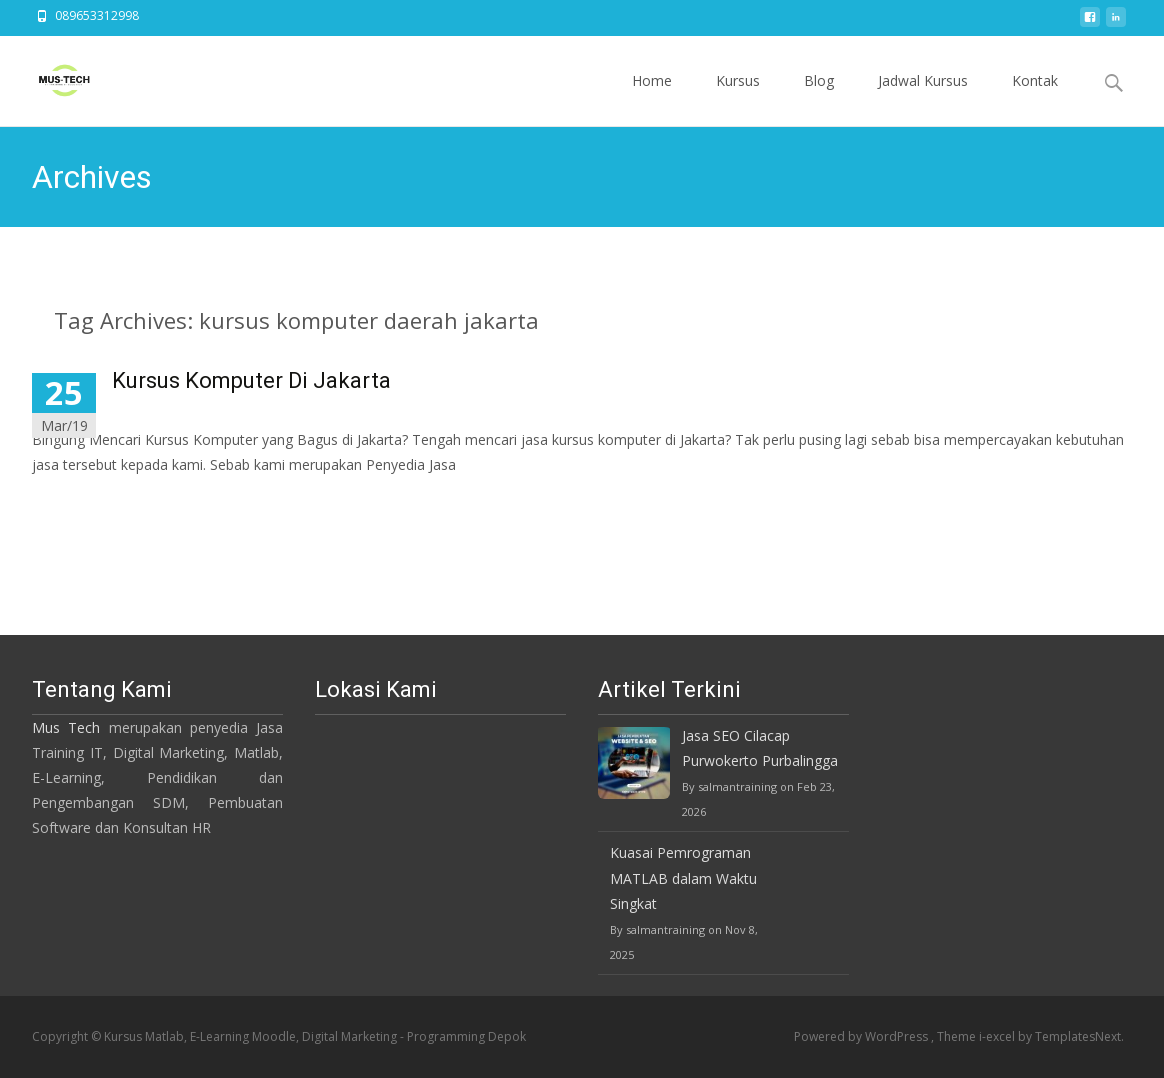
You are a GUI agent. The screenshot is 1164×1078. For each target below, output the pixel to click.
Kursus (738, 98)
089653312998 (97, 15)
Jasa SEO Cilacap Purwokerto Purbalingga (760, 748)
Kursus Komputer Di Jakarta (251, 380)
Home (652, 98)
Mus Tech (66, 727)
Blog (819, 98)
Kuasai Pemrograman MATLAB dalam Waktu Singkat (683, 877)
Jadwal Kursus (923, 98)
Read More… (76, 501)
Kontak (1035, 98)
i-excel (998, 1036)
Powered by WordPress (862, 1036)
